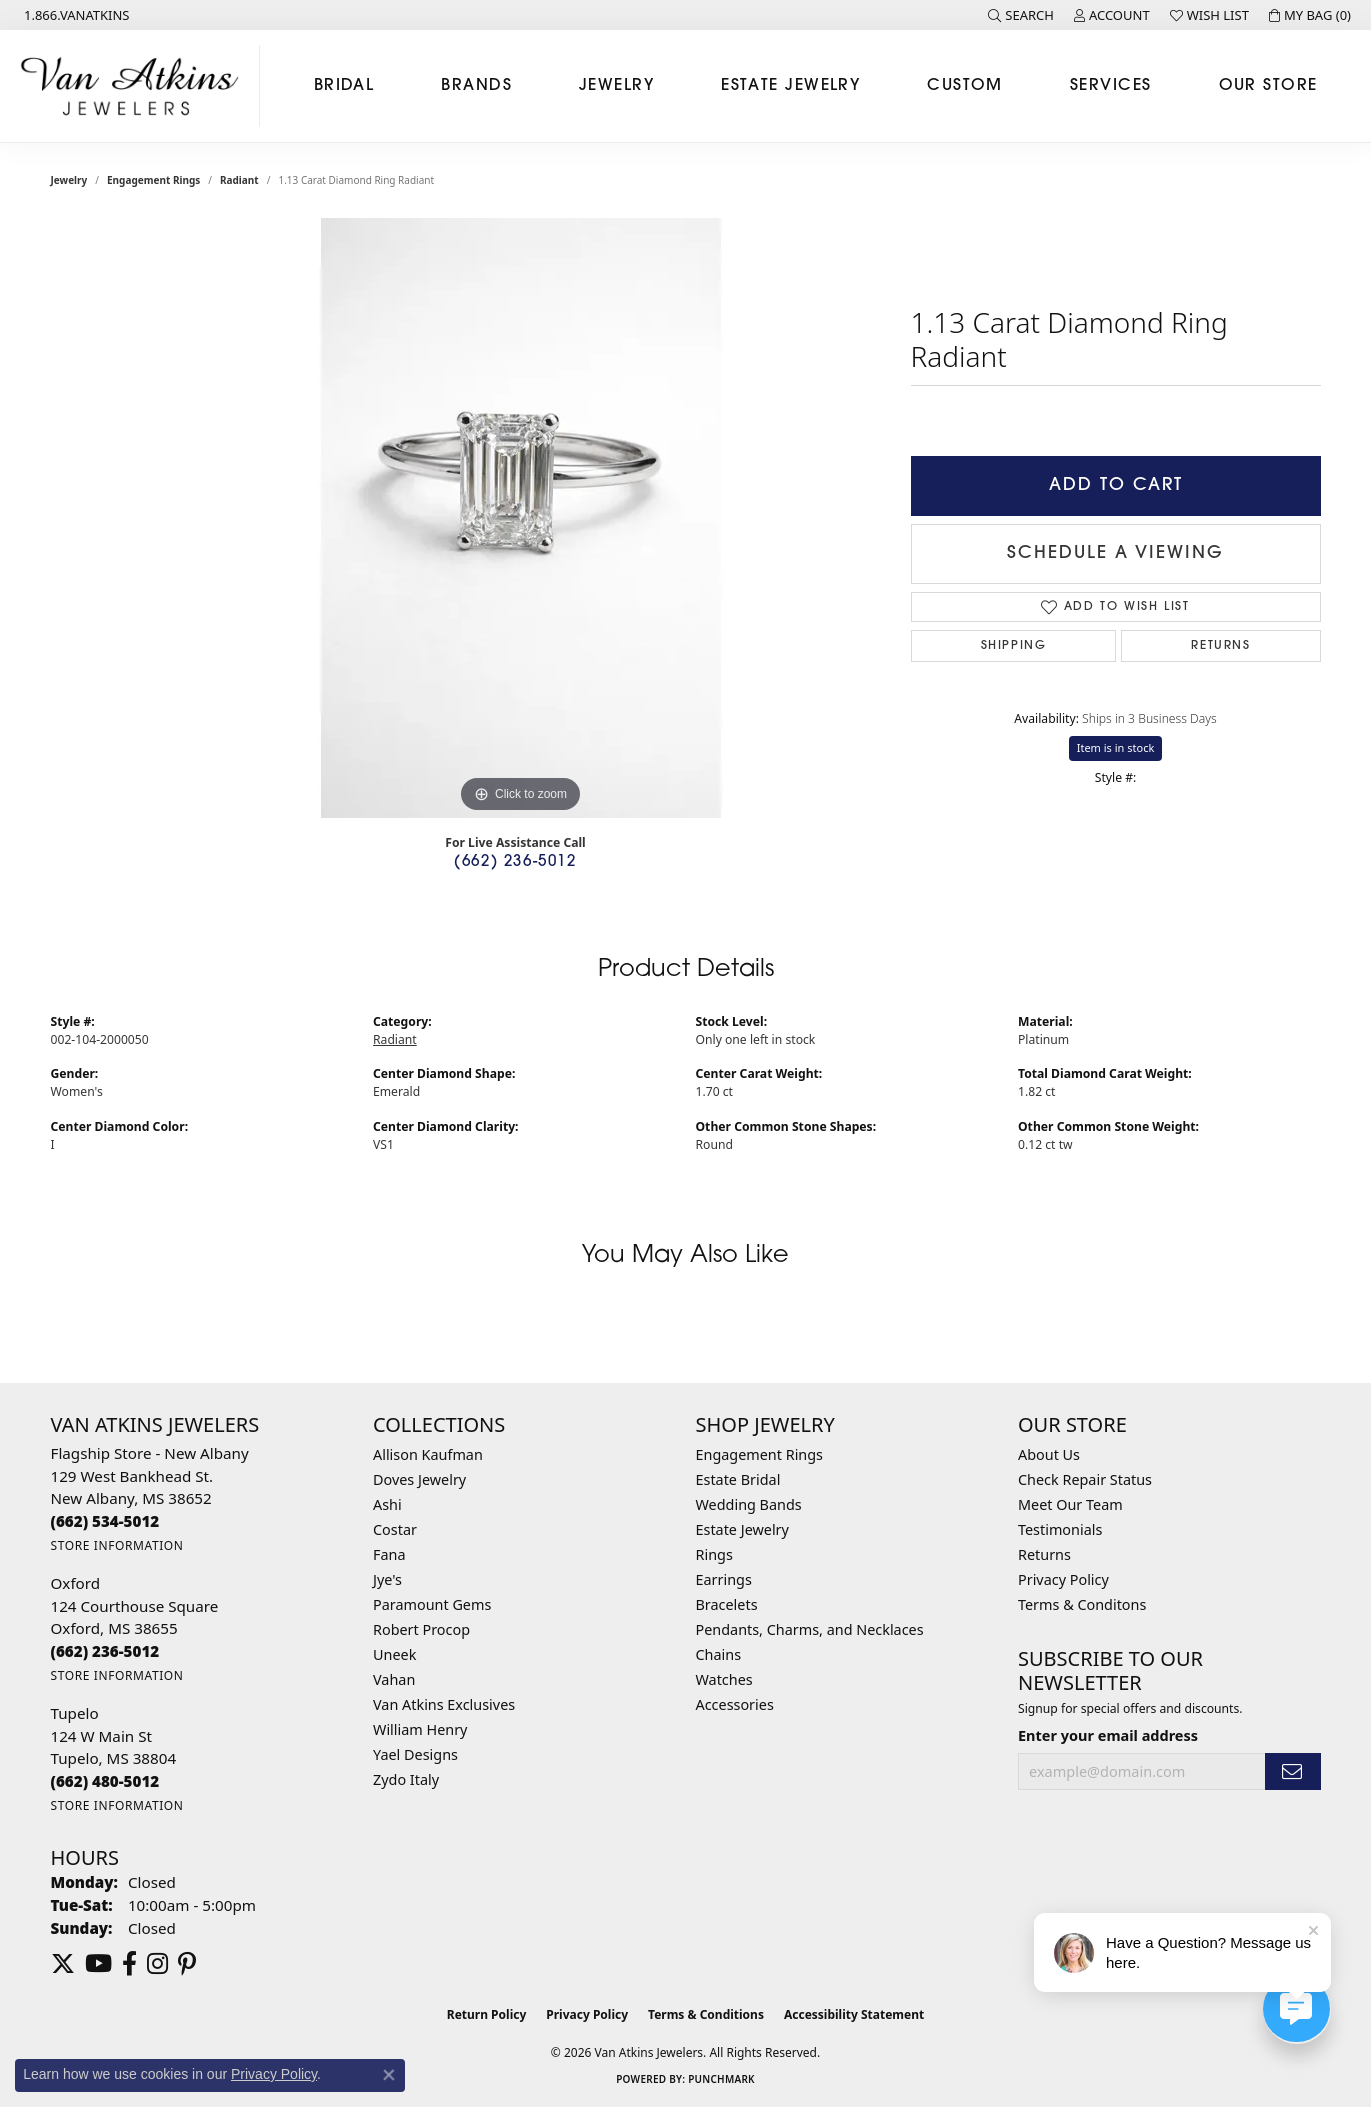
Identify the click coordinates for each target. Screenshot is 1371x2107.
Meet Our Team (1070, 1504)
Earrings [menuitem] (724, 1579)
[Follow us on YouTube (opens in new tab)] (98, 1964)
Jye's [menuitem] (387, 1579)
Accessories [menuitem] (735, 1704)
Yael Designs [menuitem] (415, 1754)
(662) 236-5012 (515, 862)
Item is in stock (1116, 747)
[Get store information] (117, 1545)
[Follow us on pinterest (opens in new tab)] (187, 1964)
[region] (521, 518)
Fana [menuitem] (389, 1554)
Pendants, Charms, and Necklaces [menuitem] (810, 1629)
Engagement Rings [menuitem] (760, 1454)
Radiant (239, 180)
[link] (75, 15)
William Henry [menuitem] (420, 1729)
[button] (1021, 15)
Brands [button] (476, 86)
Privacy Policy (1063, 1579)
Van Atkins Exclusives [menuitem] (444, 1704)
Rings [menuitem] (714, 1554)
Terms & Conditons (1082, 1604)
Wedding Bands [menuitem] (749, 1504)
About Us (1049, 1454)
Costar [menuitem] (395, 1529)
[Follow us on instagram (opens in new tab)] (157, 1964)
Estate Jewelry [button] (790, 86)
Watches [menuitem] (724, 1679)
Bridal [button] (344, 86)
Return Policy (487, 2014)
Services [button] (1111, 86)
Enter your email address (1108, 1735)
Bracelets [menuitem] (727, 1604)
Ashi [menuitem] (387, 1504)
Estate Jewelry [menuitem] (742, 1529)
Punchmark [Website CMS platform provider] (721, 2079)
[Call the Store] (105, 1521)
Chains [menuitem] (719, 1654)
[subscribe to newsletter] (1293, 1771)
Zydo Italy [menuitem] (406, 1779)
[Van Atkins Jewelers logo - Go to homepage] (135, 86)
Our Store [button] (1268, 86)
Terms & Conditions (706, 2014)
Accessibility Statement (854, 2014)
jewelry (69, 180)
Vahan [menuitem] (394, 1679)
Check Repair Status (1085, 1479)
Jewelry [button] (616, 86)
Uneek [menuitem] (394, 1654)
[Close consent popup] (389, 2075)
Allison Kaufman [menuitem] (428, 1454)
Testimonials (1060, 1529)
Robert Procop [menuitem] (421, 1629)
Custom (965, 86)
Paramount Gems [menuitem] (432, 1604)
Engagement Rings (153, 180)
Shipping (1014, 646)
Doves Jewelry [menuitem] (419, 1479)
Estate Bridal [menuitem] (738, 1479)
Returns (1220, 646)
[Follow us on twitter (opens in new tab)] (63, 1964)
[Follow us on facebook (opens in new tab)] (129, 1964)
